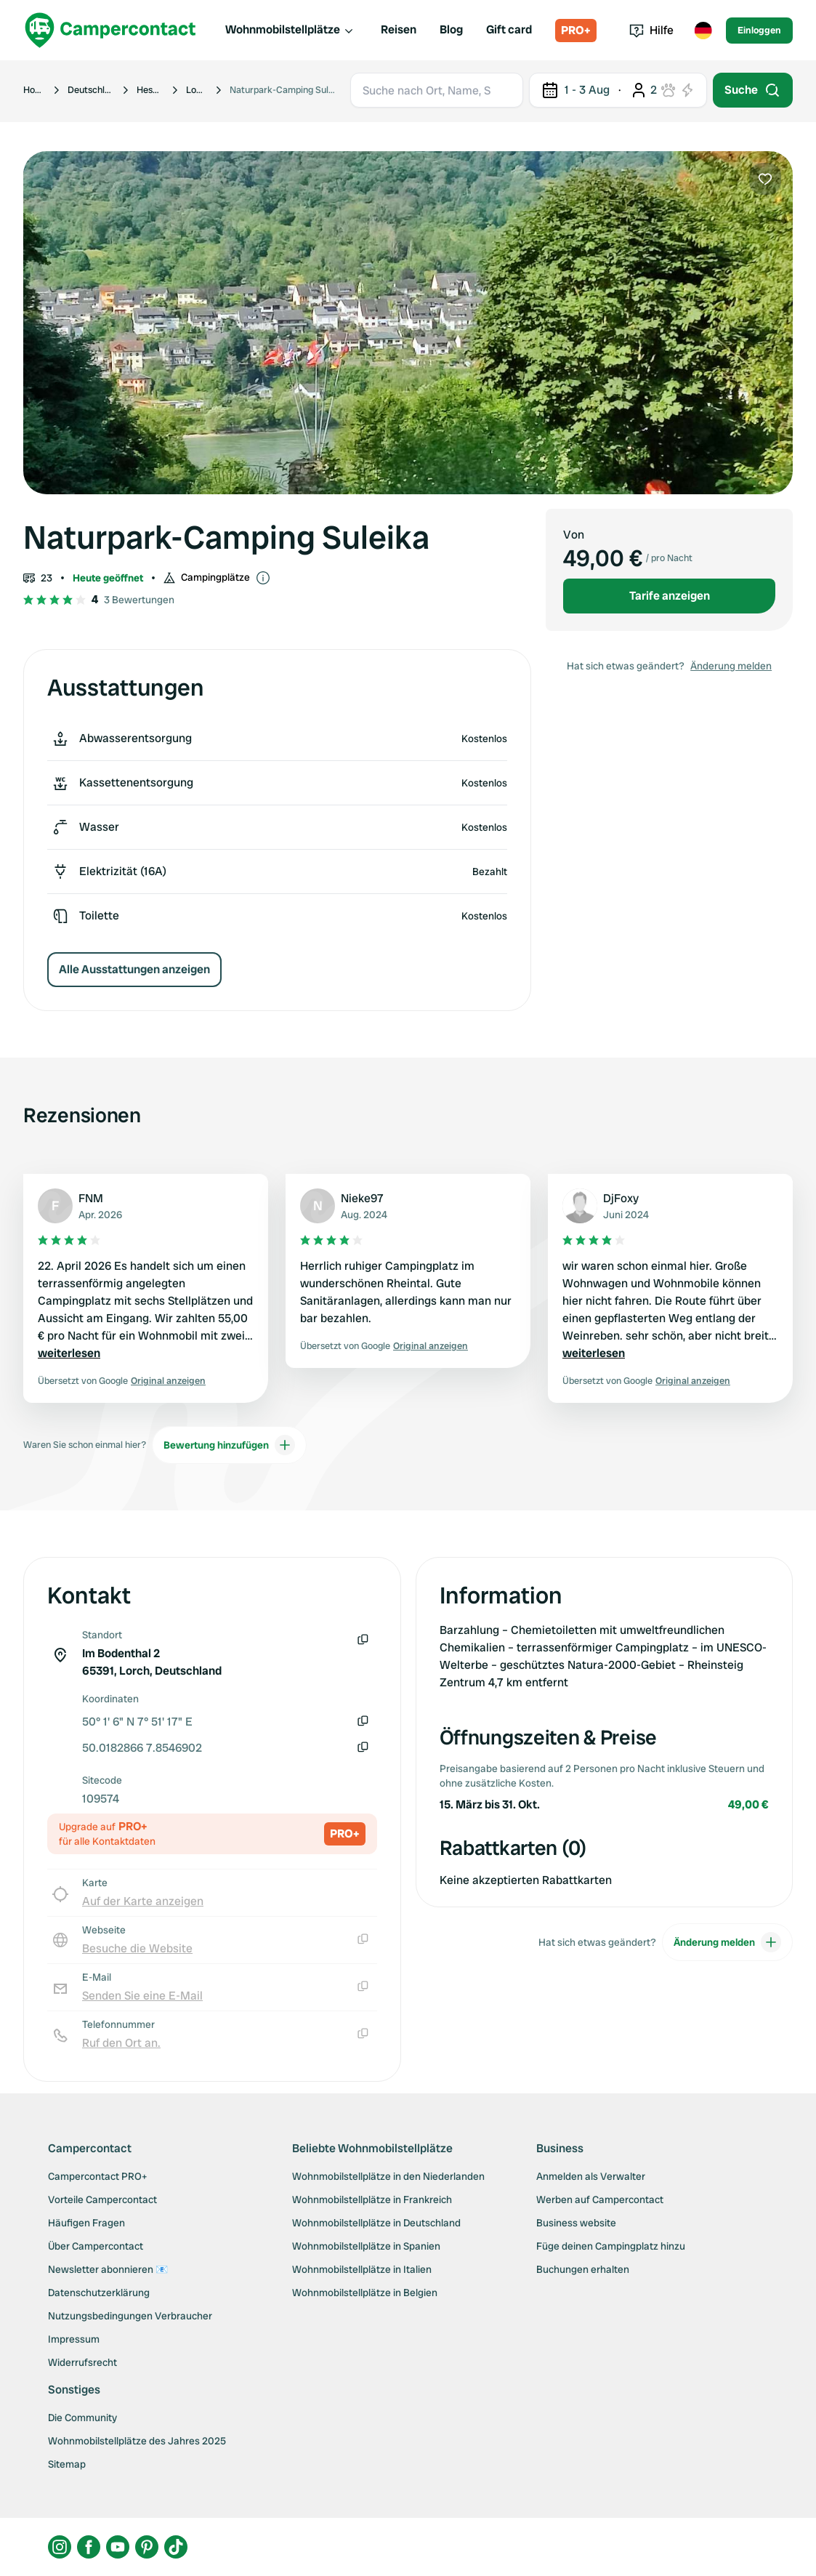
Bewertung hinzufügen (229, 1445)
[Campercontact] (110, 30)
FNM (90, 1198)
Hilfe (651, 30)
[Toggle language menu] (702, 30)
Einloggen (759, 30)
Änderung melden (731, 665)
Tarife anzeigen (669, 595)
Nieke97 (362, 1198)
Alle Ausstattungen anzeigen (134, 969)
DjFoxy (621, 1198)
